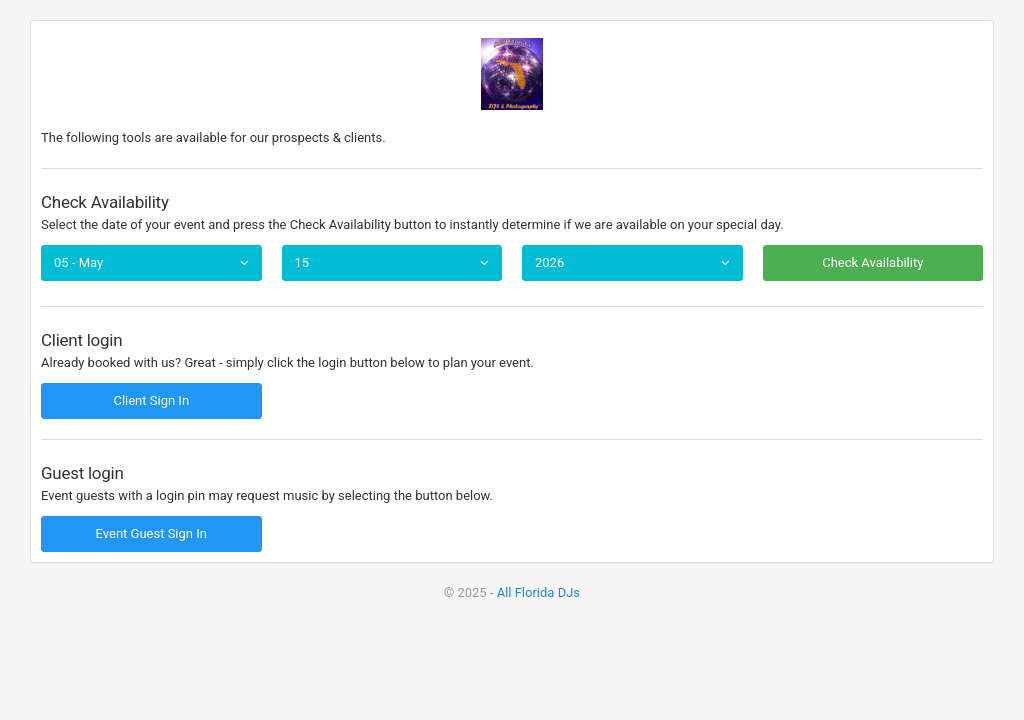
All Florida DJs (538, 592)
